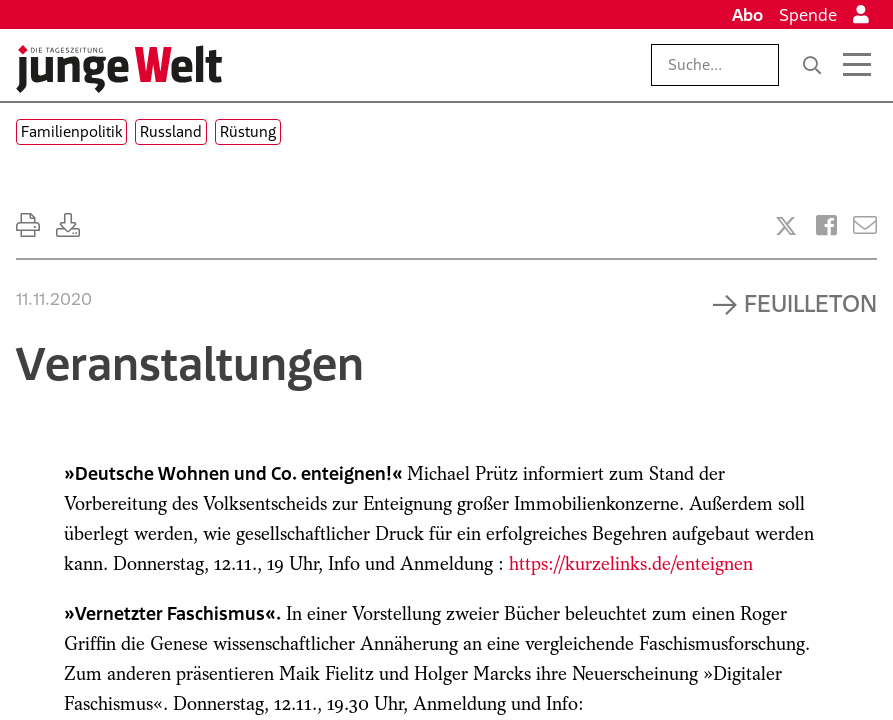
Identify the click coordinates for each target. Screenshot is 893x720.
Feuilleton (810, 303)
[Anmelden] (861, 15)
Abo (747, 15)
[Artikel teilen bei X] (786, 226)
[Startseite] (119, 69)
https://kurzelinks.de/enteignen (631, 563)
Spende (808, 15)
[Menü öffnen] (857, 65)
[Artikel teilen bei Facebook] (826, 225)
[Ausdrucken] (28, 225)
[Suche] (812, 65)
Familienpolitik (71, 131)
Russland (171, 131)
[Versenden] (865, 225)
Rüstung (248, 131)
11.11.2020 (54, 299)
